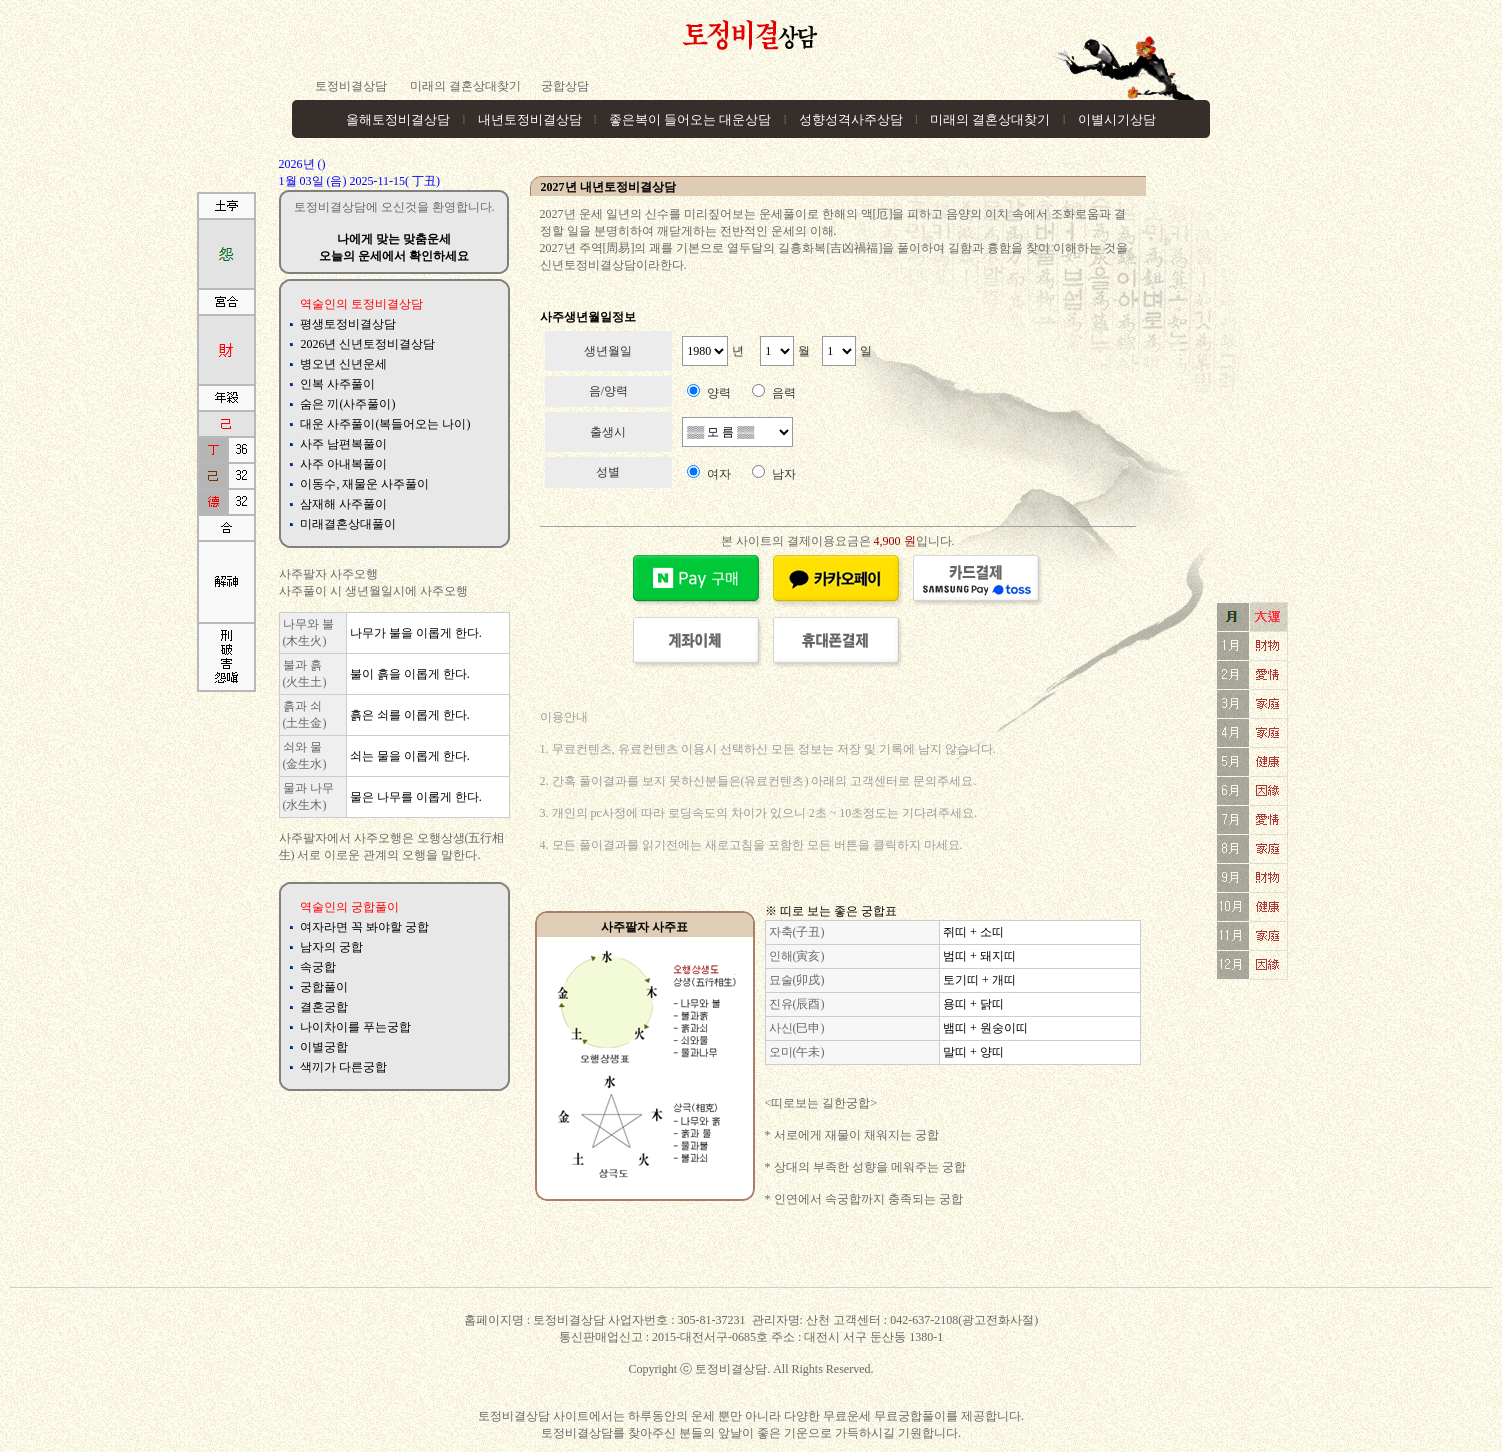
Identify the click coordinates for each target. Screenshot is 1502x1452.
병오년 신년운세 (343, 364)
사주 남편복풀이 (343, 444)
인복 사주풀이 (337, 384)
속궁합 (318, 967)
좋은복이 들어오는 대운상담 (690, 119)
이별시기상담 (1117, 119)
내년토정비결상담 (530, 119)
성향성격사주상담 (851, 119)
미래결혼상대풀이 (348, 524)
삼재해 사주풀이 (343, 504)
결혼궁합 (324, 1007)
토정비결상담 (351, 86)
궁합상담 (565, 86)
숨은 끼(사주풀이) (347, 404)
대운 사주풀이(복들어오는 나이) (385, 424)
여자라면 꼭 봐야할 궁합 (364, 927)
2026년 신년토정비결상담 (367, 344)
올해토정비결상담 (398, 119)
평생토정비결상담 (348, 324)
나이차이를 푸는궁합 (355, 1027)
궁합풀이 (324, 987)
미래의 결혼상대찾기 (464, 86)
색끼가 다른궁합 (343, 1067)
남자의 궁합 (331, 947)
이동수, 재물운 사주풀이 (364, 484)
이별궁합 (324, 1047)
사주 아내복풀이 (343, 464)
